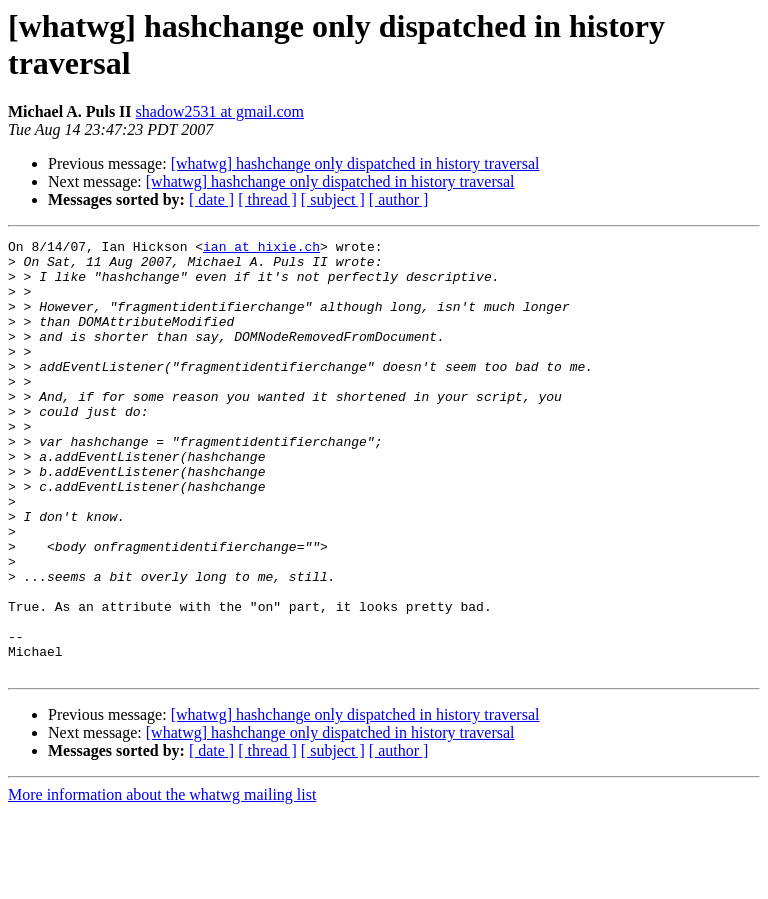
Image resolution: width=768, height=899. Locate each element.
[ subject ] (333, 199)
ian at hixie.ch (261, 249)
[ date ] (211, 199)
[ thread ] (267, 199)
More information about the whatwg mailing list (162, 881)
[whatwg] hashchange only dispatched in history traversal (355, 163)
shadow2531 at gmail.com (220, 111)
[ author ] (399, 199)
